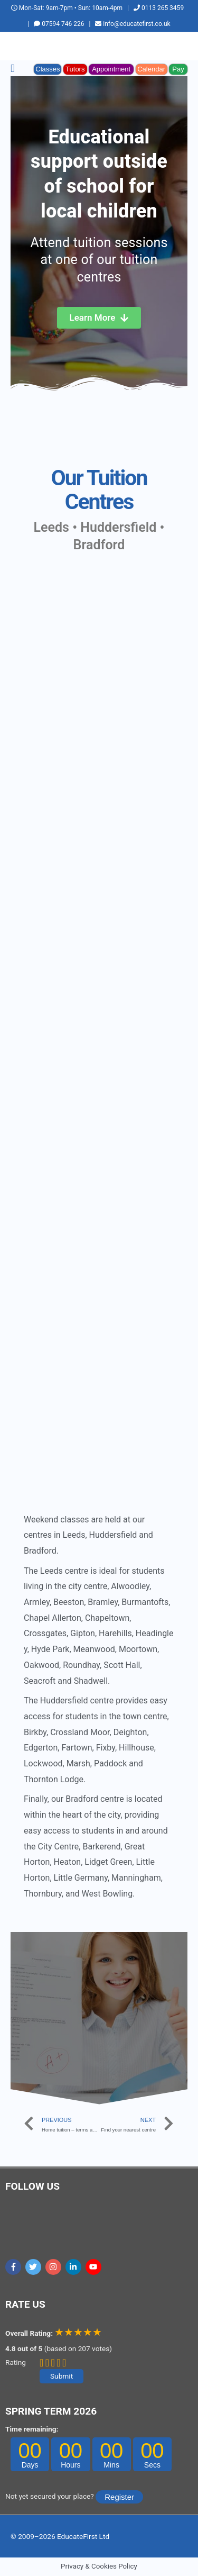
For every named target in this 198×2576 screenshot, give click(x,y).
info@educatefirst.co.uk (132, 24)
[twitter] (34, 2267)
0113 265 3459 (159, 8)
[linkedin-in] (74, 2267)
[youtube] (95, 2267)
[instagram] (54, 2267)
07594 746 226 (59, 24)
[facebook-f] (14, 2267)
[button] (13, 68)
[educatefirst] (99, 643)
